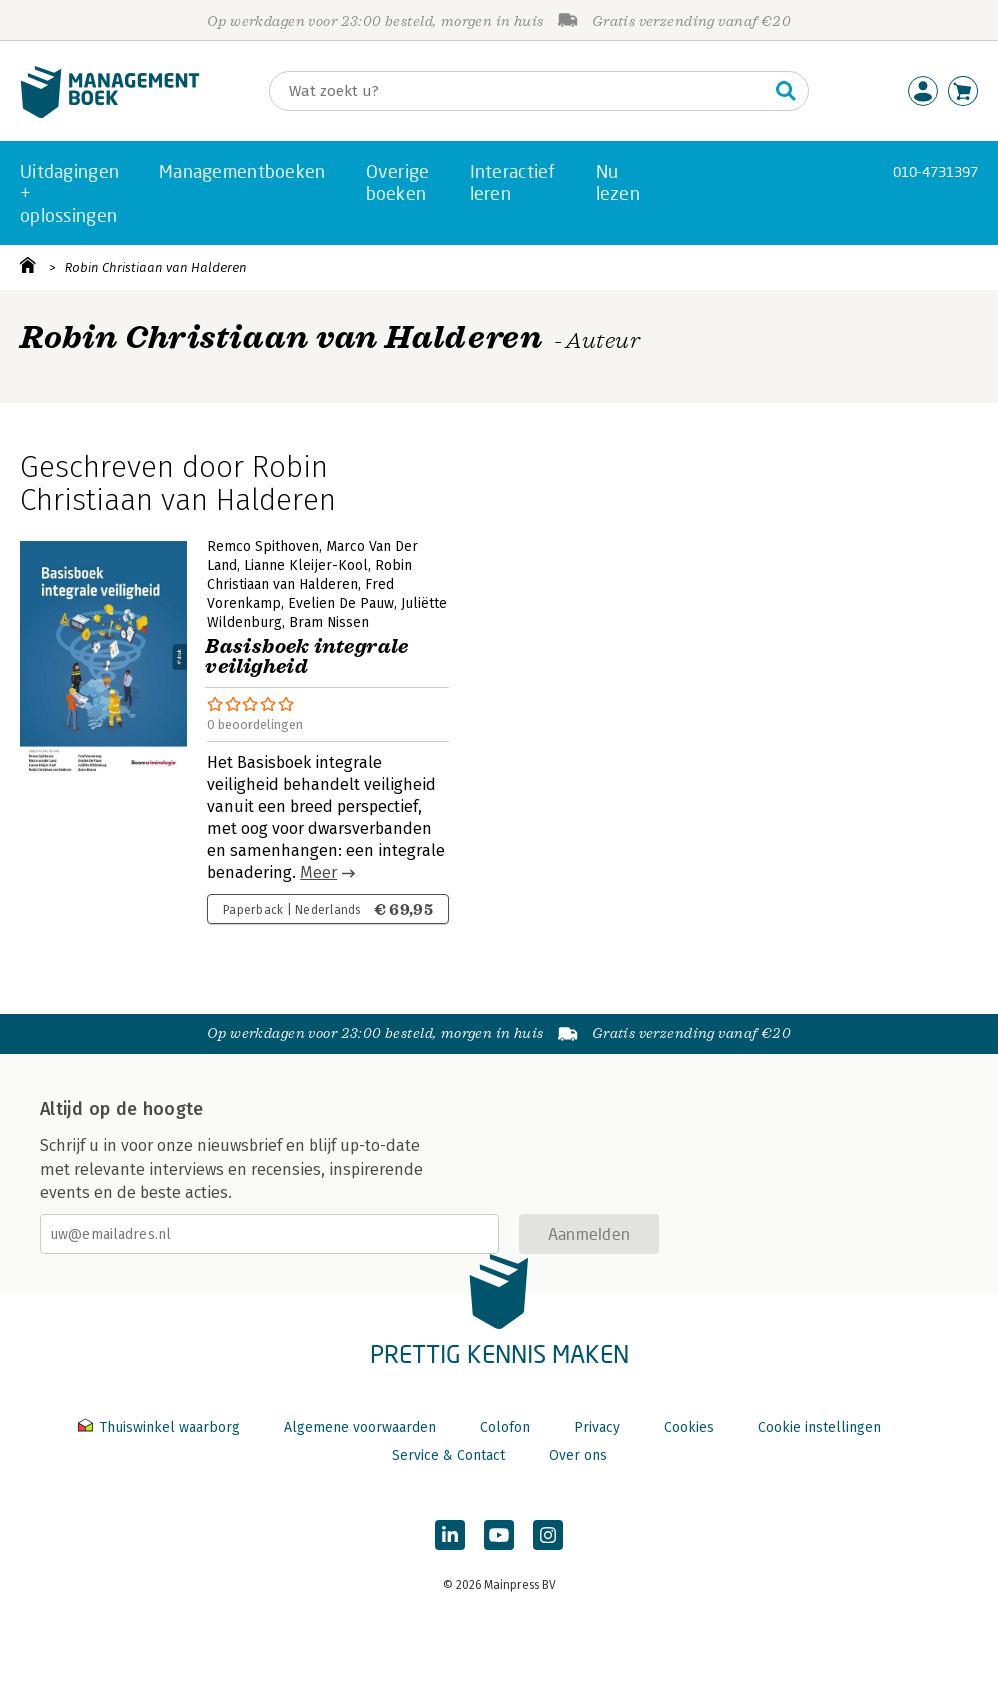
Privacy (597, 1427)
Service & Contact (448, 1455)
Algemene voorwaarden (360, 1427)
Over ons (578, 1455)
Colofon (505, 1427)
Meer (318, 872)
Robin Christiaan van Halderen (156, 267)
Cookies (689, 1427)
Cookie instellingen (819, 1427)
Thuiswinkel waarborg (161, 1427)
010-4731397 (935, 171)
